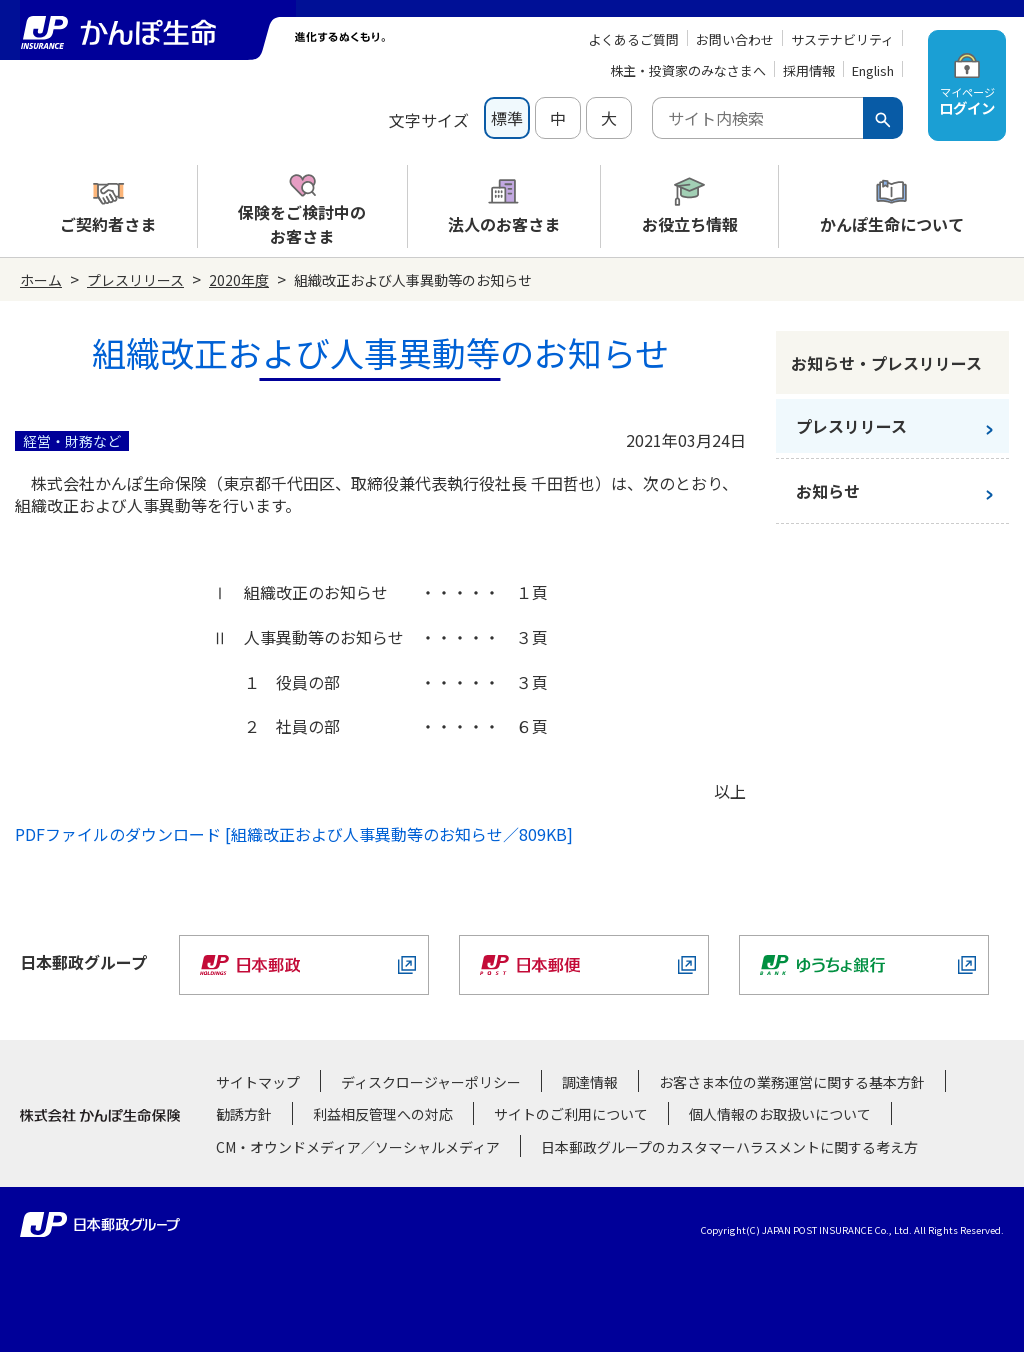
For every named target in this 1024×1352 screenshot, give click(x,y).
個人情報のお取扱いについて (780, 1114)
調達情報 (590, 1082)
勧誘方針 (244, 1114)
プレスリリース (135, 280)
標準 (507, 118)
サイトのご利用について (571, 1114)
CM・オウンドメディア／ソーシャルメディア (358, 1147)
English (873, 70)
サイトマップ (258, 1082)
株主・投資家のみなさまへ (688, 70)
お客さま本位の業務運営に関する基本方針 (792, 1082)
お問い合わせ (735, 39)
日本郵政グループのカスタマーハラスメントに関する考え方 (729, 1147)
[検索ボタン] (883, 118)
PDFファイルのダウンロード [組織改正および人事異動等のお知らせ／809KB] (294, 834)
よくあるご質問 (633, 39)
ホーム (41, 280)
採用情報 (809, 70)
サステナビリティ (842, 39)
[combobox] (757, 118)
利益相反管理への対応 (383, 1114)
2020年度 (239, 280)
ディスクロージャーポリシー (431, 1082)
